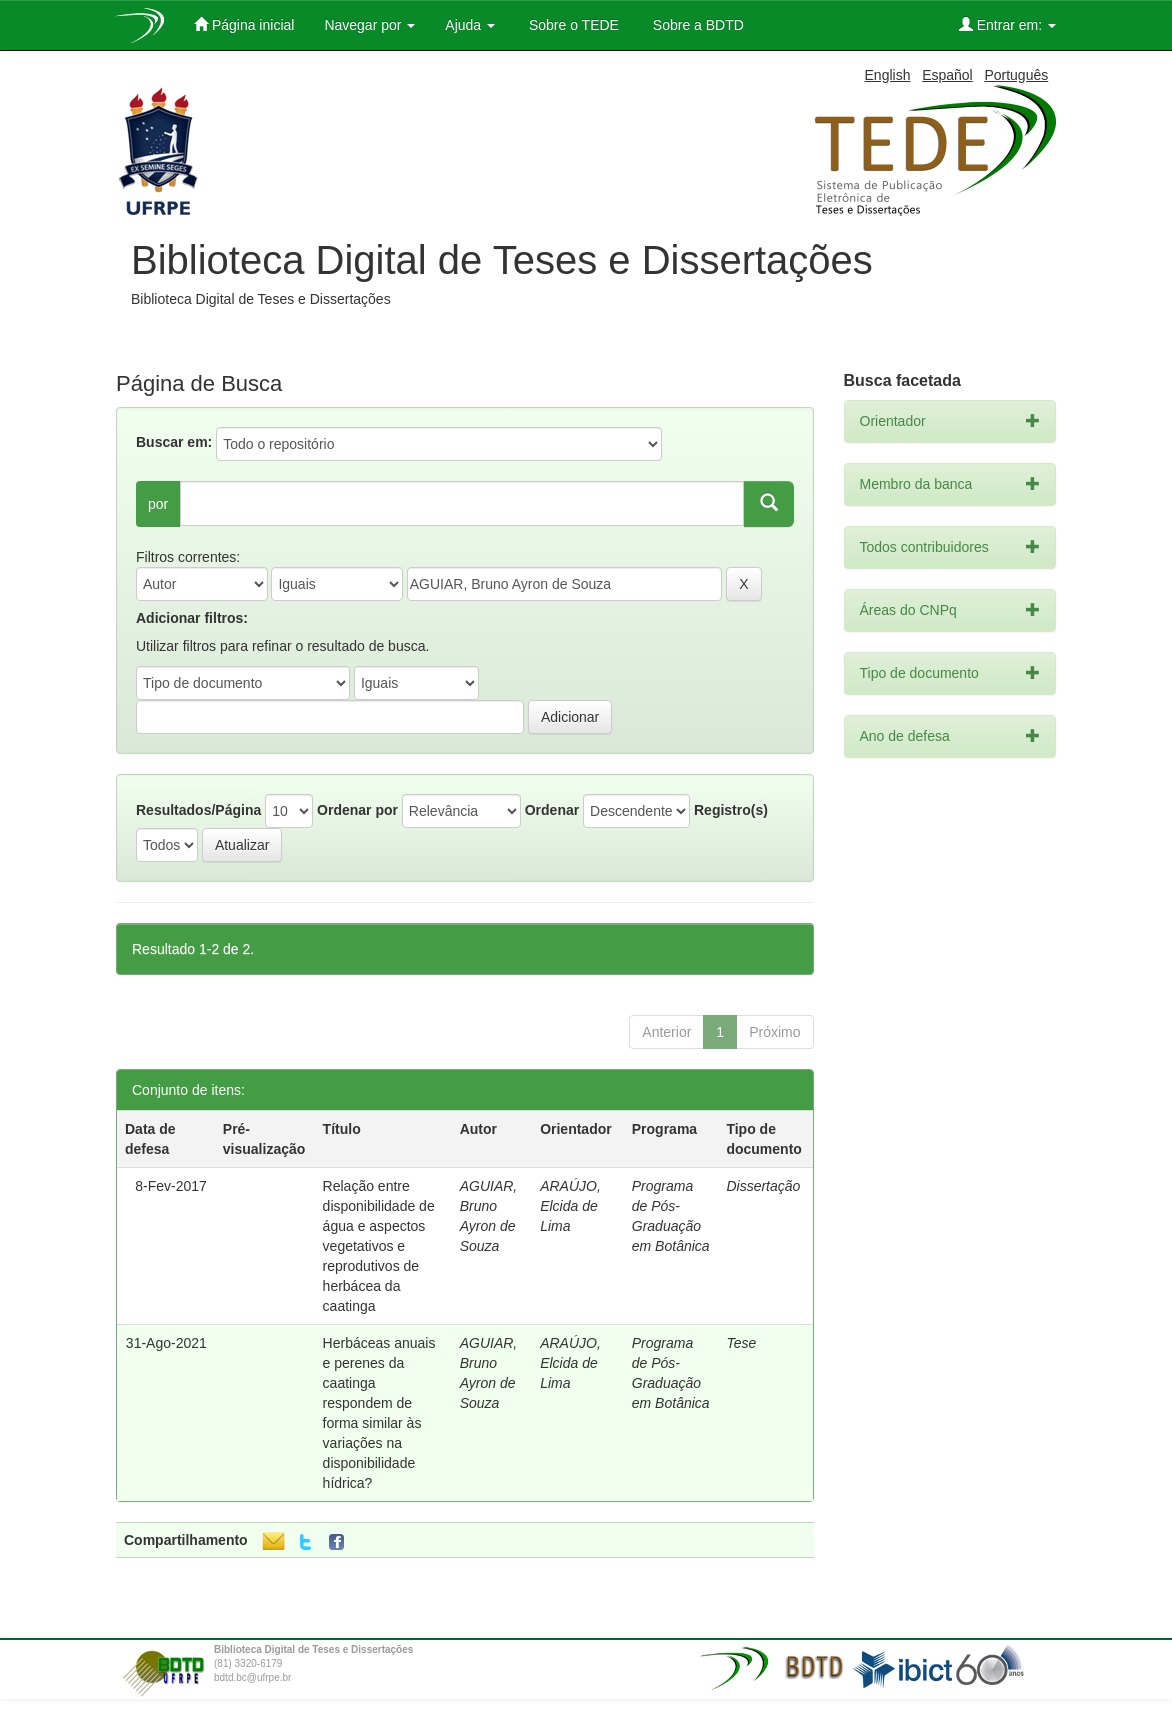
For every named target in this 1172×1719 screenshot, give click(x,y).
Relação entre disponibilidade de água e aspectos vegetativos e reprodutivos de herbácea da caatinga (379, 1246)
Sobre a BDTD (696, 25)
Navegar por (369, 25)
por (158, 504)
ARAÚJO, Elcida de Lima (570, 1206)
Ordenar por (357, 810)
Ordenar (552, 810)
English (888, 75)
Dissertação (763, 1186)
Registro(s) (731, 810)
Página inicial (244, 24)
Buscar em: (174, 442)
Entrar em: (1007, 24)
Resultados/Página (198, 810)
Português (1016, 75)
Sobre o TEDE (572, 25)
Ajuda (470, 25)
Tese (741, 1343)
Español (947, 75)
